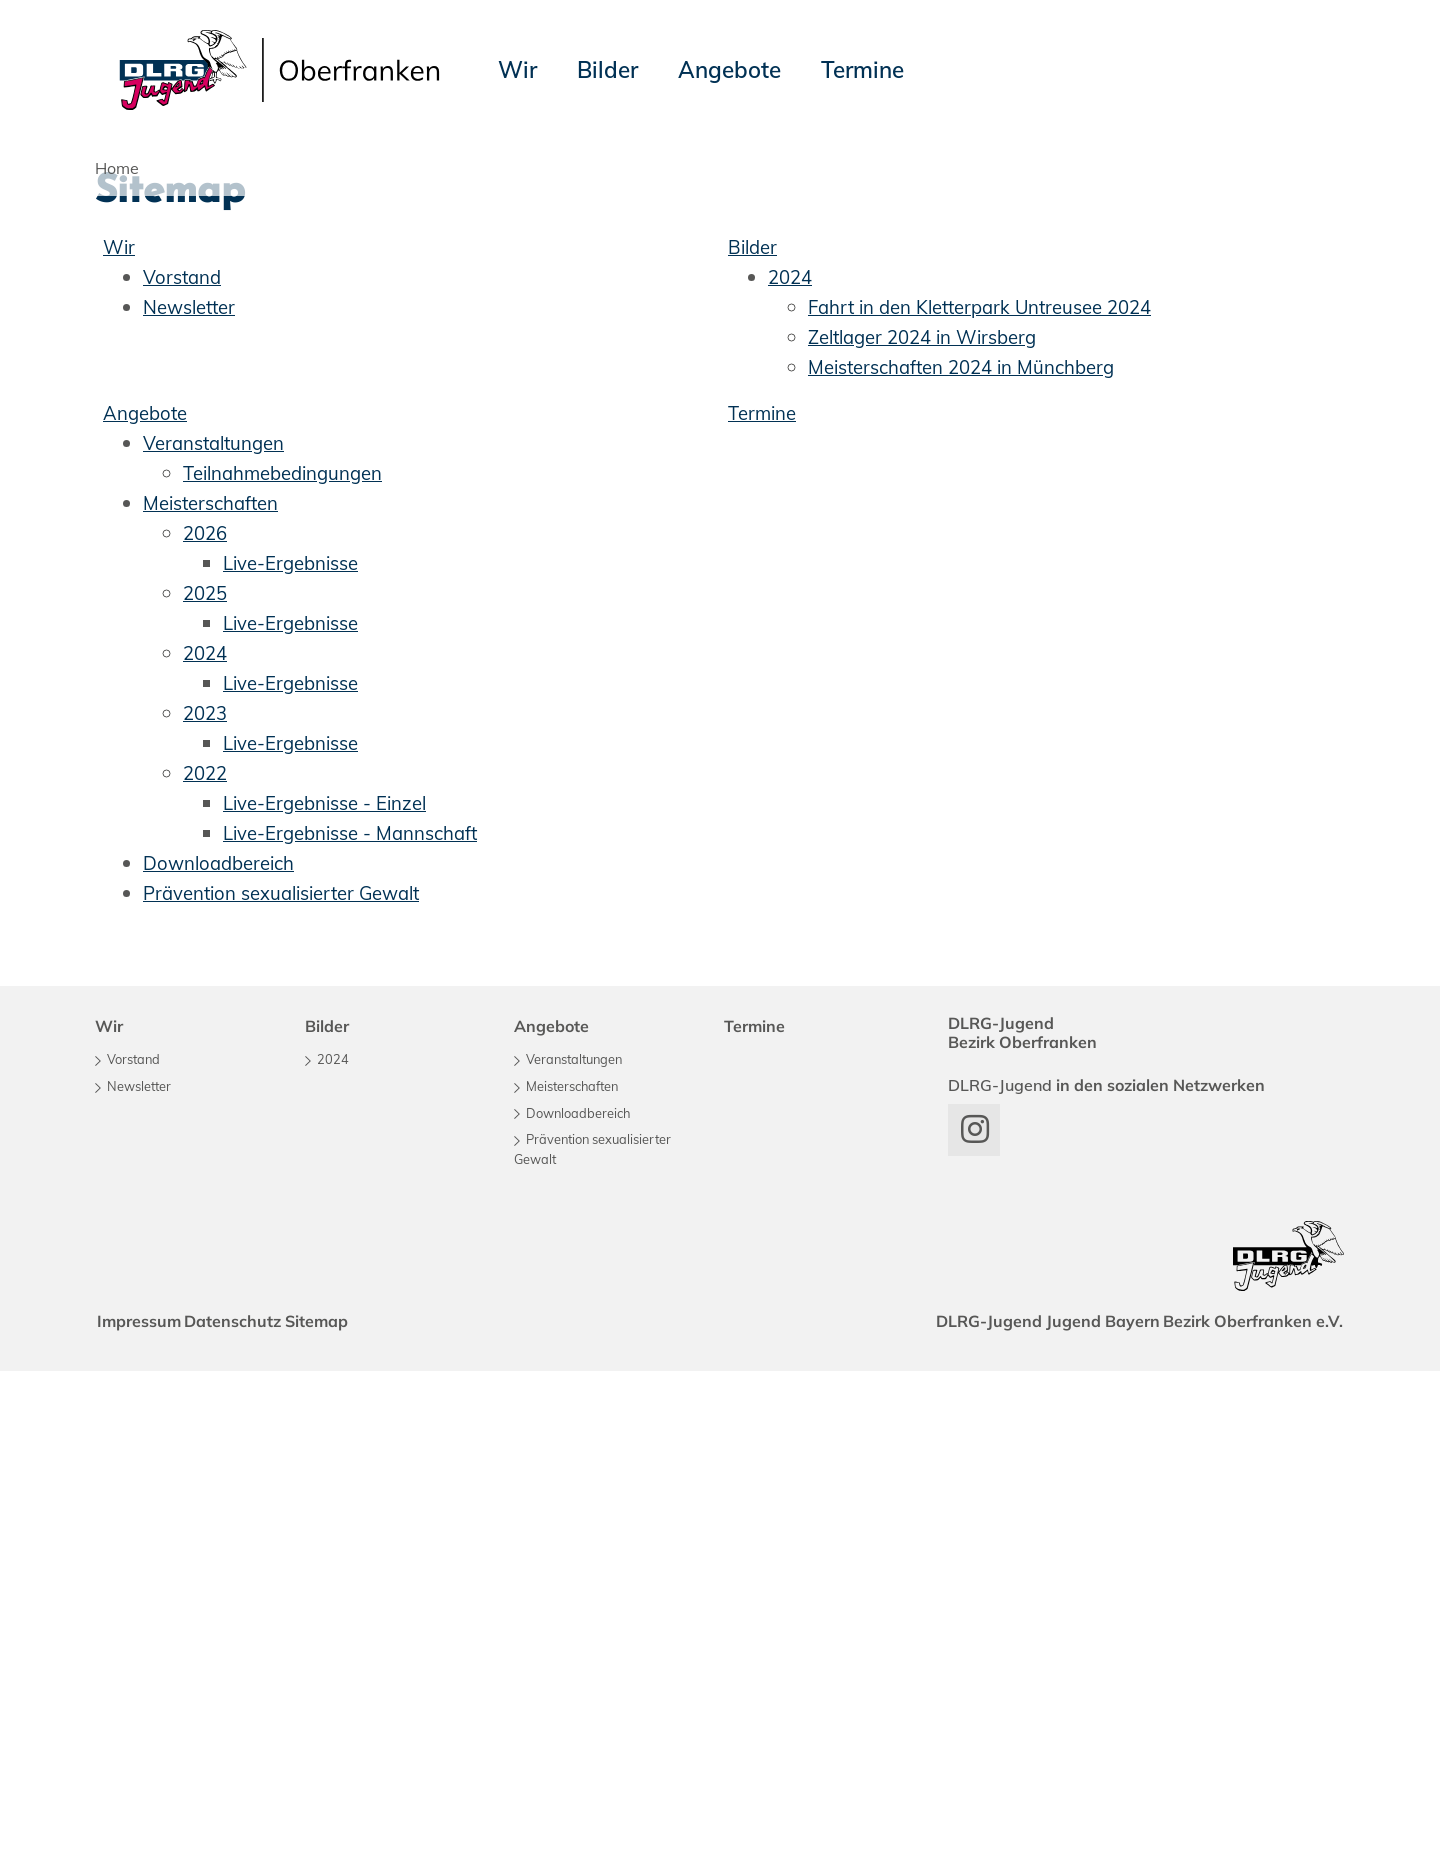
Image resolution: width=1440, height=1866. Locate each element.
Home (117, 168)
